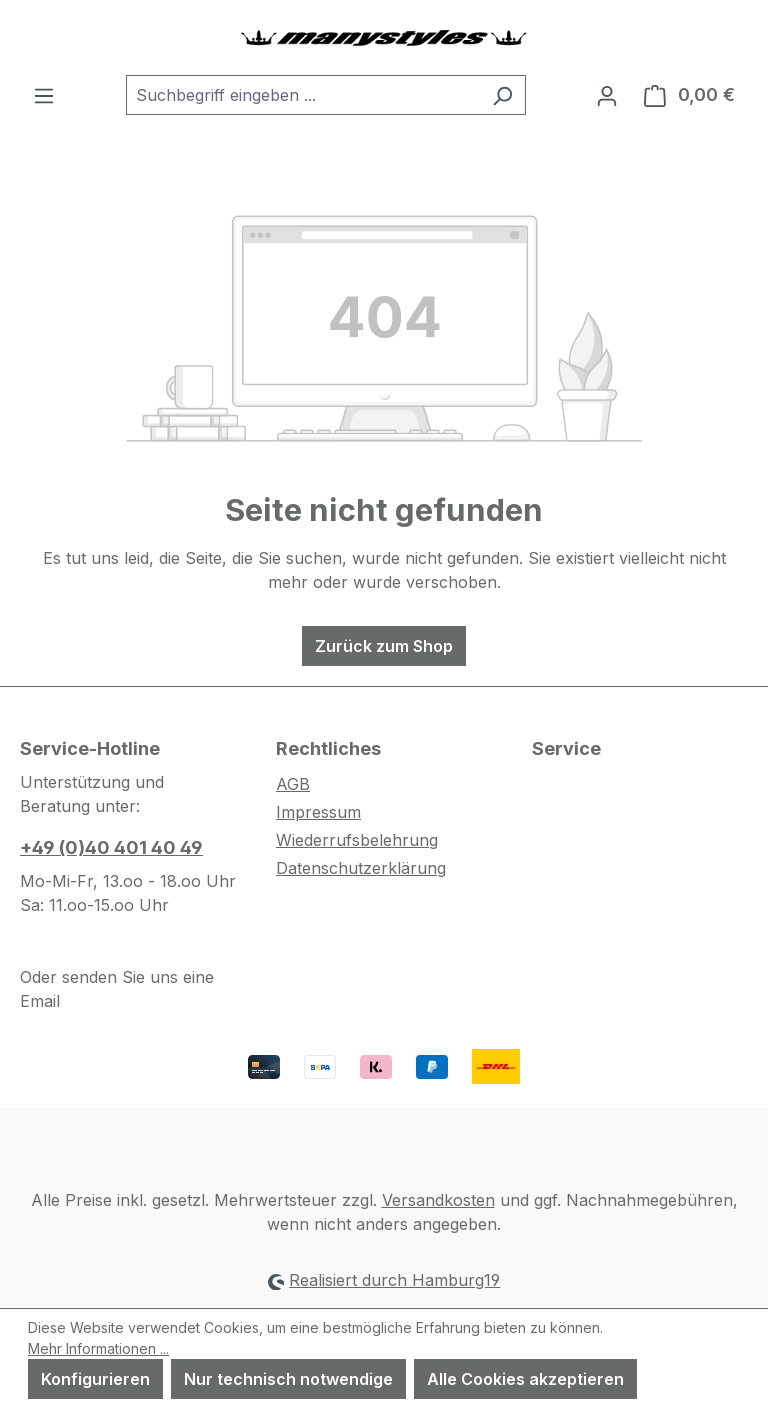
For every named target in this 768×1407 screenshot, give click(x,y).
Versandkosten (438, 1200)
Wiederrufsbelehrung (357, 840)
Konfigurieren (95, 1379)
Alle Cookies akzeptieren (525, 1379)
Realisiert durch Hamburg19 (394, 1280)
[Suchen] (502, 95)
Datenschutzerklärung (361, 868)
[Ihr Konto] (607, 95)
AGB (293, 784)
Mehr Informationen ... (98, 1348)
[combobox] (303, 95)
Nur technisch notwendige (288, 1379)
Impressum (318, 812)
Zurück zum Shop (384, 646)
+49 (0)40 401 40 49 (111, 847)
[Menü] (44, 95)
